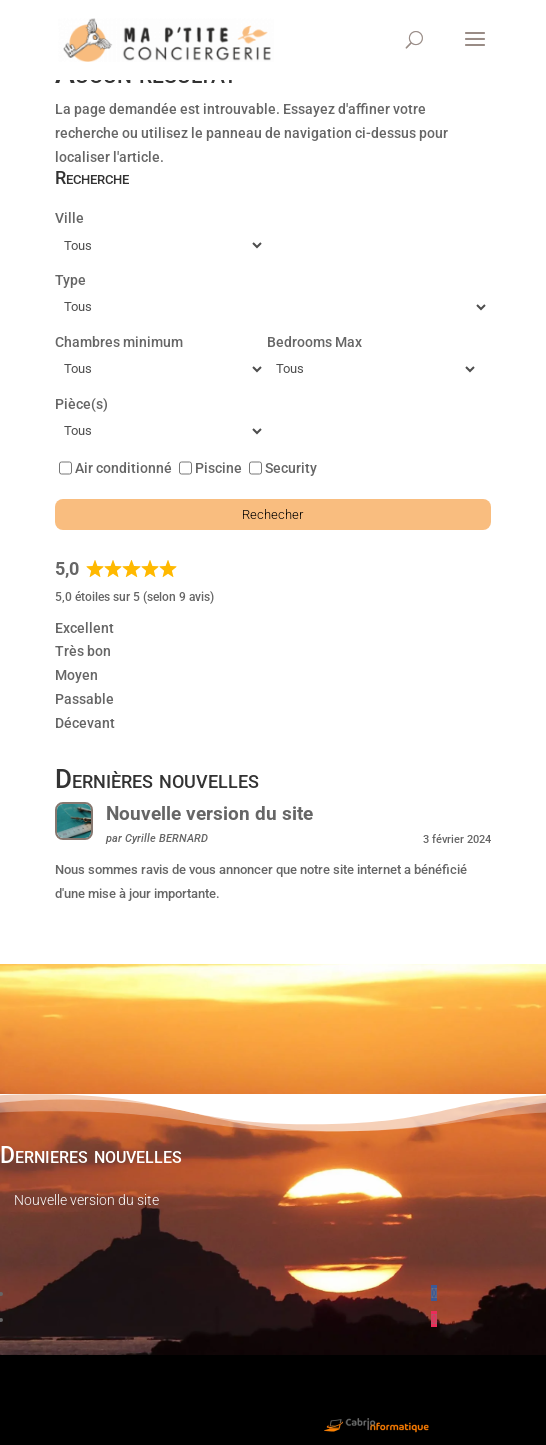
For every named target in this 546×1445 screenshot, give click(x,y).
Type (70, 280)
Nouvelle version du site (209, 813)
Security (291, 468)
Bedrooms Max (314, 342)
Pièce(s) (81, 404)
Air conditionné (123, 468)
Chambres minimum (119, 342)
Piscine (218, 468)
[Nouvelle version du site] (74, 825)
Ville (69, 218)
